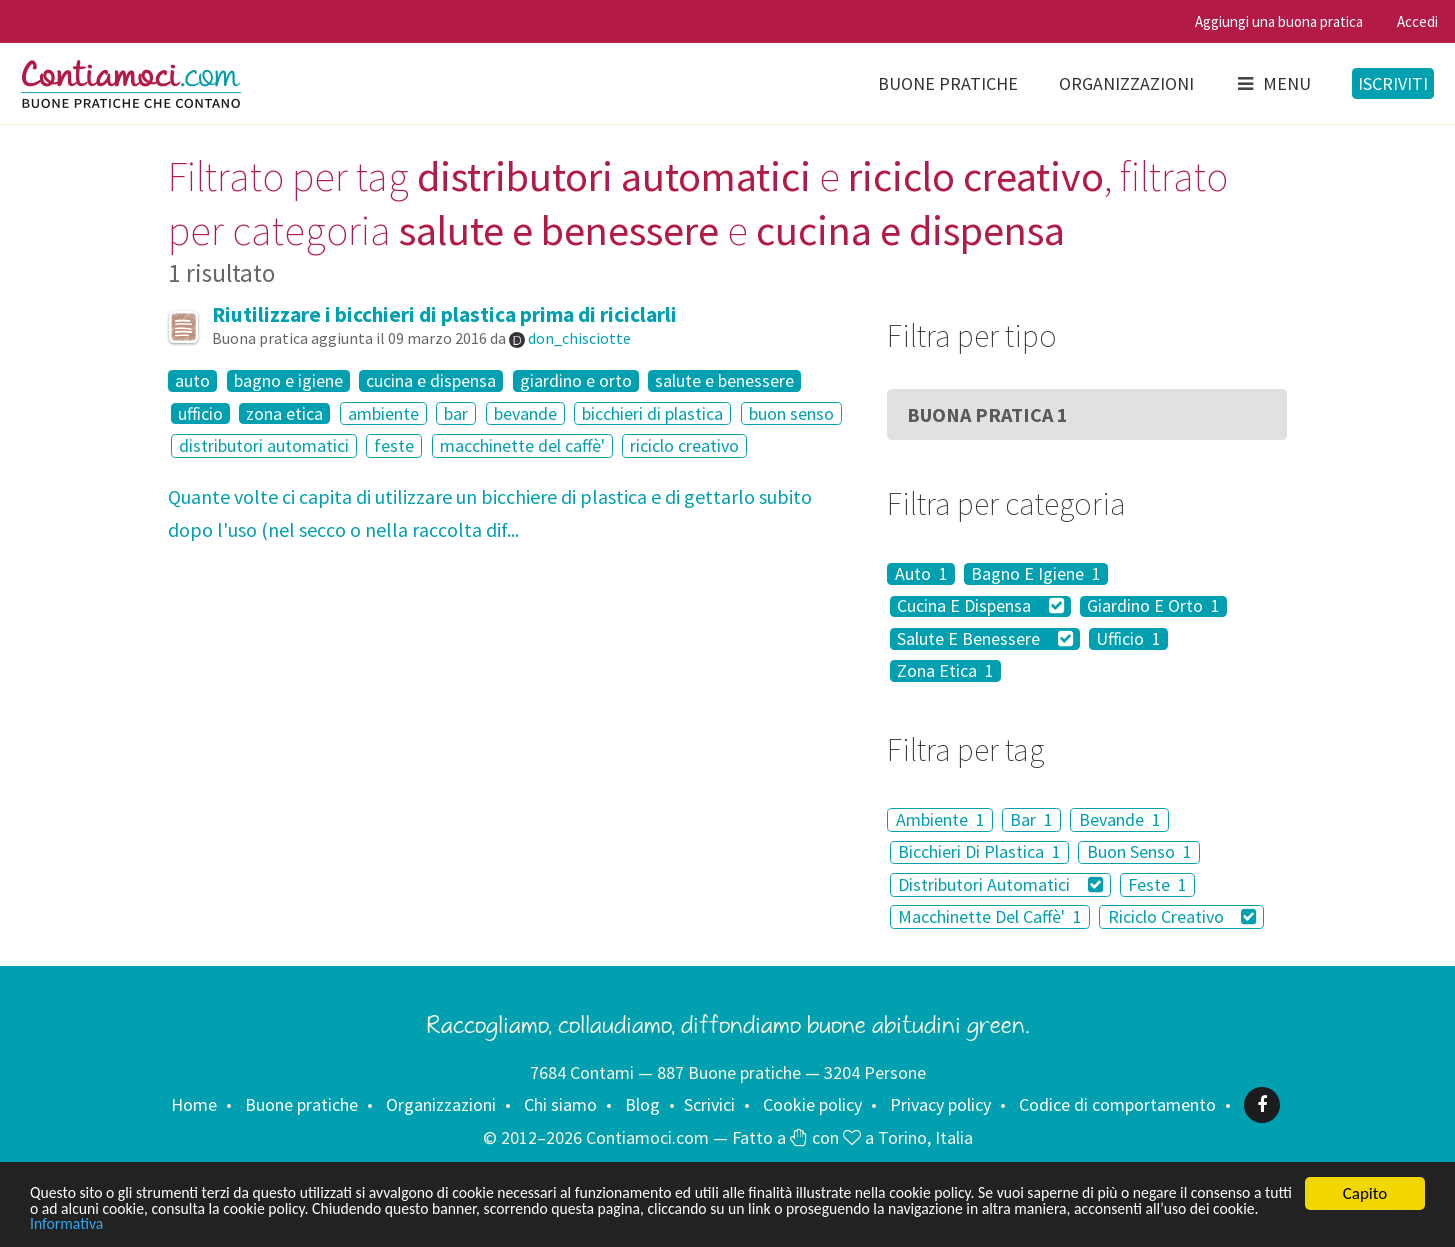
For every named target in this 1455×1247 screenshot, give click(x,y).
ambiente (383, 413)
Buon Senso (1139, 852)
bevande (525, 413)
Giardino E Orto (1153, 607)
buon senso (791, 413)
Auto (921, 574)
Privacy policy (940, 1104)
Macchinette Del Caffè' (990, 916)
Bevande (1120, 819)
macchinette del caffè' (522, 445)
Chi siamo (560, 1104)
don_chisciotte (579, 338)
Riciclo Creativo (1182, 916)
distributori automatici (264, 445)
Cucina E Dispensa (980, 607)
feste (394, 445)
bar (456, 413)
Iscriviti (1393, 83)
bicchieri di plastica (652, 413)
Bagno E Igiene (1036, 574)
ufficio (200, 414)
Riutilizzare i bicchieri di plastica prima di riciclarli (444, 314)
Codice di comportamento (1117, 1104)
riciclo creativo (684, 445)
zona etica (284, 414)
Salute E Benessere (985, 639)
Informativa (273, 1224)
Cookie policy (812, 1104)
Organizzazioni (1126, 83)
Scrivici (709, 1104)
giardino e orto (576, 381)
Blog (642, 1104)
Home (194, 1104)
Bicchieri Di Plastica (979, 852)
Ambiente (940, 819)
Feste (1157, 884)
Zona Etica (945, 671)
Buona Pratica (987, 414)
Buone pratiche (948, 83)
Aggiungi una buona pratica (1279, 21)
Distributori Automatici (1000, 884)
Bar (1031, 819)
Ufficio (1128, 639)
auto (192, 381)
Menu (1273, 83)
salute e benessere (724, 381)
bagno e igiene (288, 381)
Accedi (1417, 21)
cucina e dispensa (431, 381)
